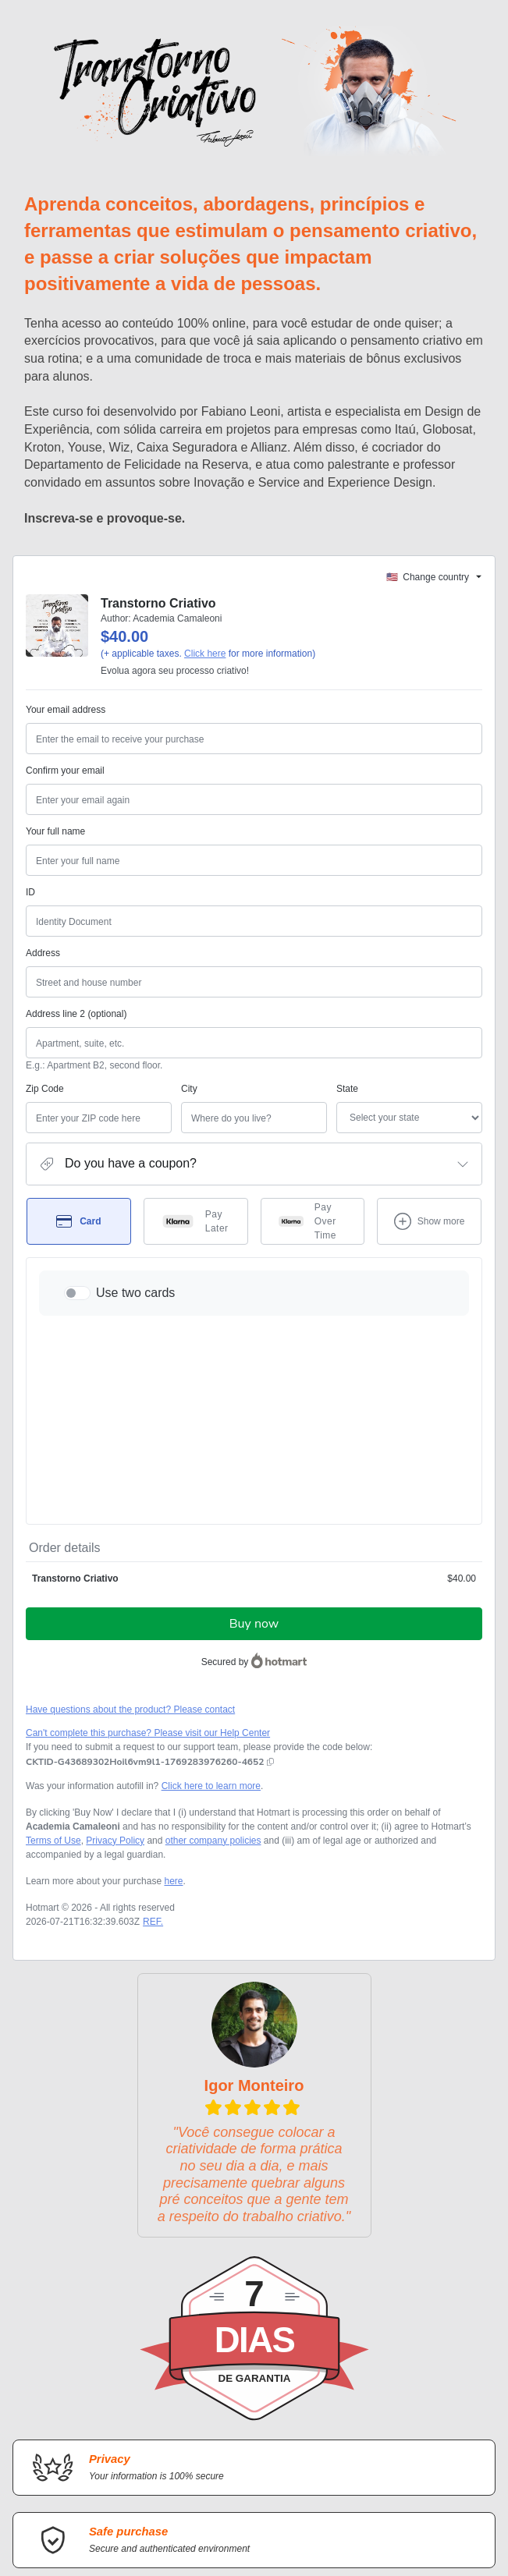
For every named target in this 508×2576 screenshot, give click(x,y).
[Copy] (145, 1597)
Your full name (55, 850)
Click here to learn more (211, 1621)
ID (30, 910)
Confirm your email (65, 789)
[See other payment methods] (429, 1240)
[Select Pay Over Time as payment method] (312, 1240)
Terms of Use (53, 1676)
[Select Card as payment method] (78, 1240)
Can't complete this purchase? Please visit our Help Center (148, 1568)
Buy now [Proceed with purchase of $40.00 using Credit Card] (254, 1459)
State (270, 1107)
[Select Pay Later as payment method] (195, 1240)
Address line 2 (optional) (76, 1032)
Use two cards (135, 1311)
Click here (205, 672)
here (173, 1716)
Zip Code (45, 1107)
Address (43, 971)
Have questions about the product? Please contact (130, 1545)
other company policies (213, 1676)
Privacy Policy (115, 1676)
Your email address (65, 728)
